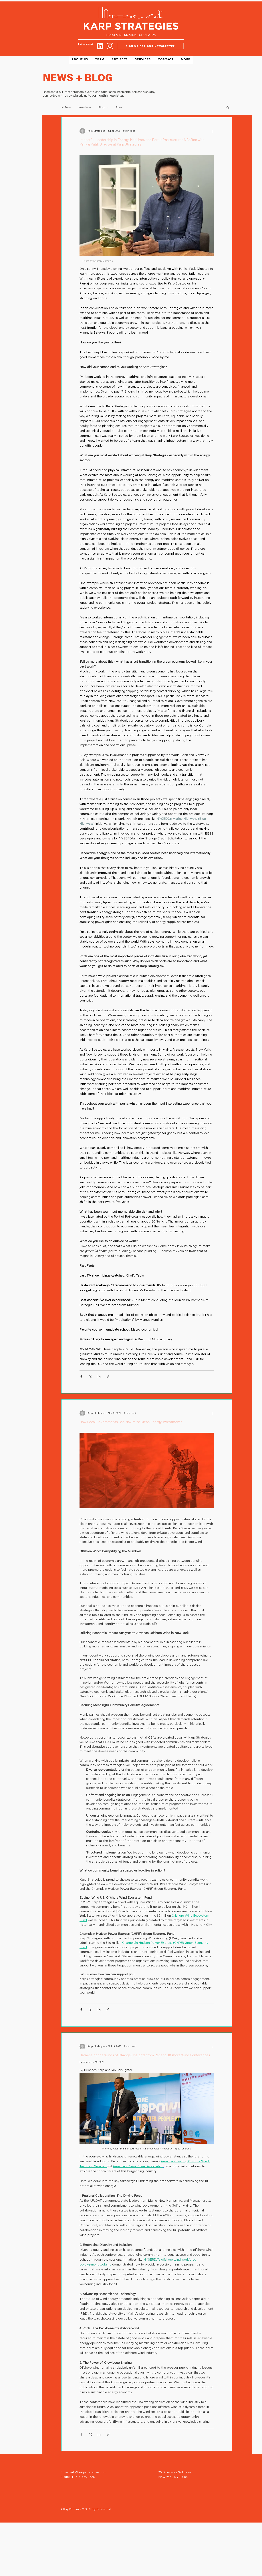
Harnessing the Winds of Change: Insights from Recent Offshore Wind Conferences (145, 2055)
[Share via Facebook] (81, 1376)
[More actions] (212, 131)
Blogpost (103, 107)
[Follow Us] (100, 46)
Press (119, 107)
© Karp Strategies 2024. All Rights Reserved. (85, 2509)
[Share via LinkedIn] (99, 1376)
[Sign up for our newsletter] (150, 46)
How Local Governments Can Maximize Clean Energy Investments (131, 1422)
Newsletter (84, 107)
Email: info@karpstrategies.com (83, 2472)
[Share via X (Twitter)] (90, 1376)
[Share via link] (108, 1376)
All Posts (66, 107)
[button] (185, 60)
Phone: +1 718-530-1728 (77, 2477)
